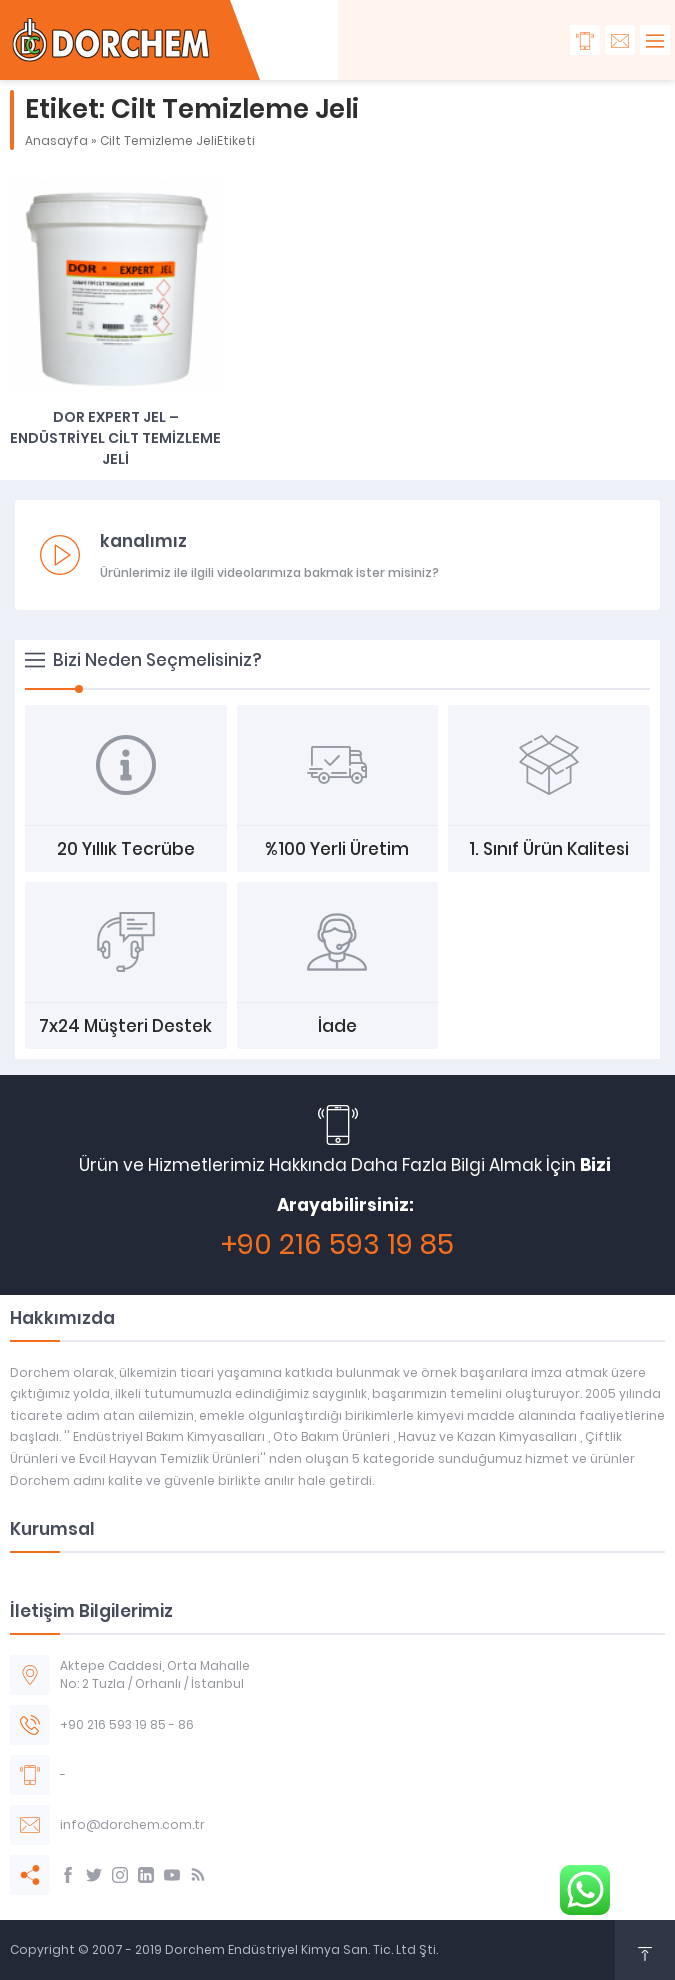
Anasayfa (56, 140)
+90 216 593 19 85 (337, 1244)
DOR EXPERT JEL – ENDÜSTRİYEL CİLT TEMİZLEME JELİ (115, 438)
